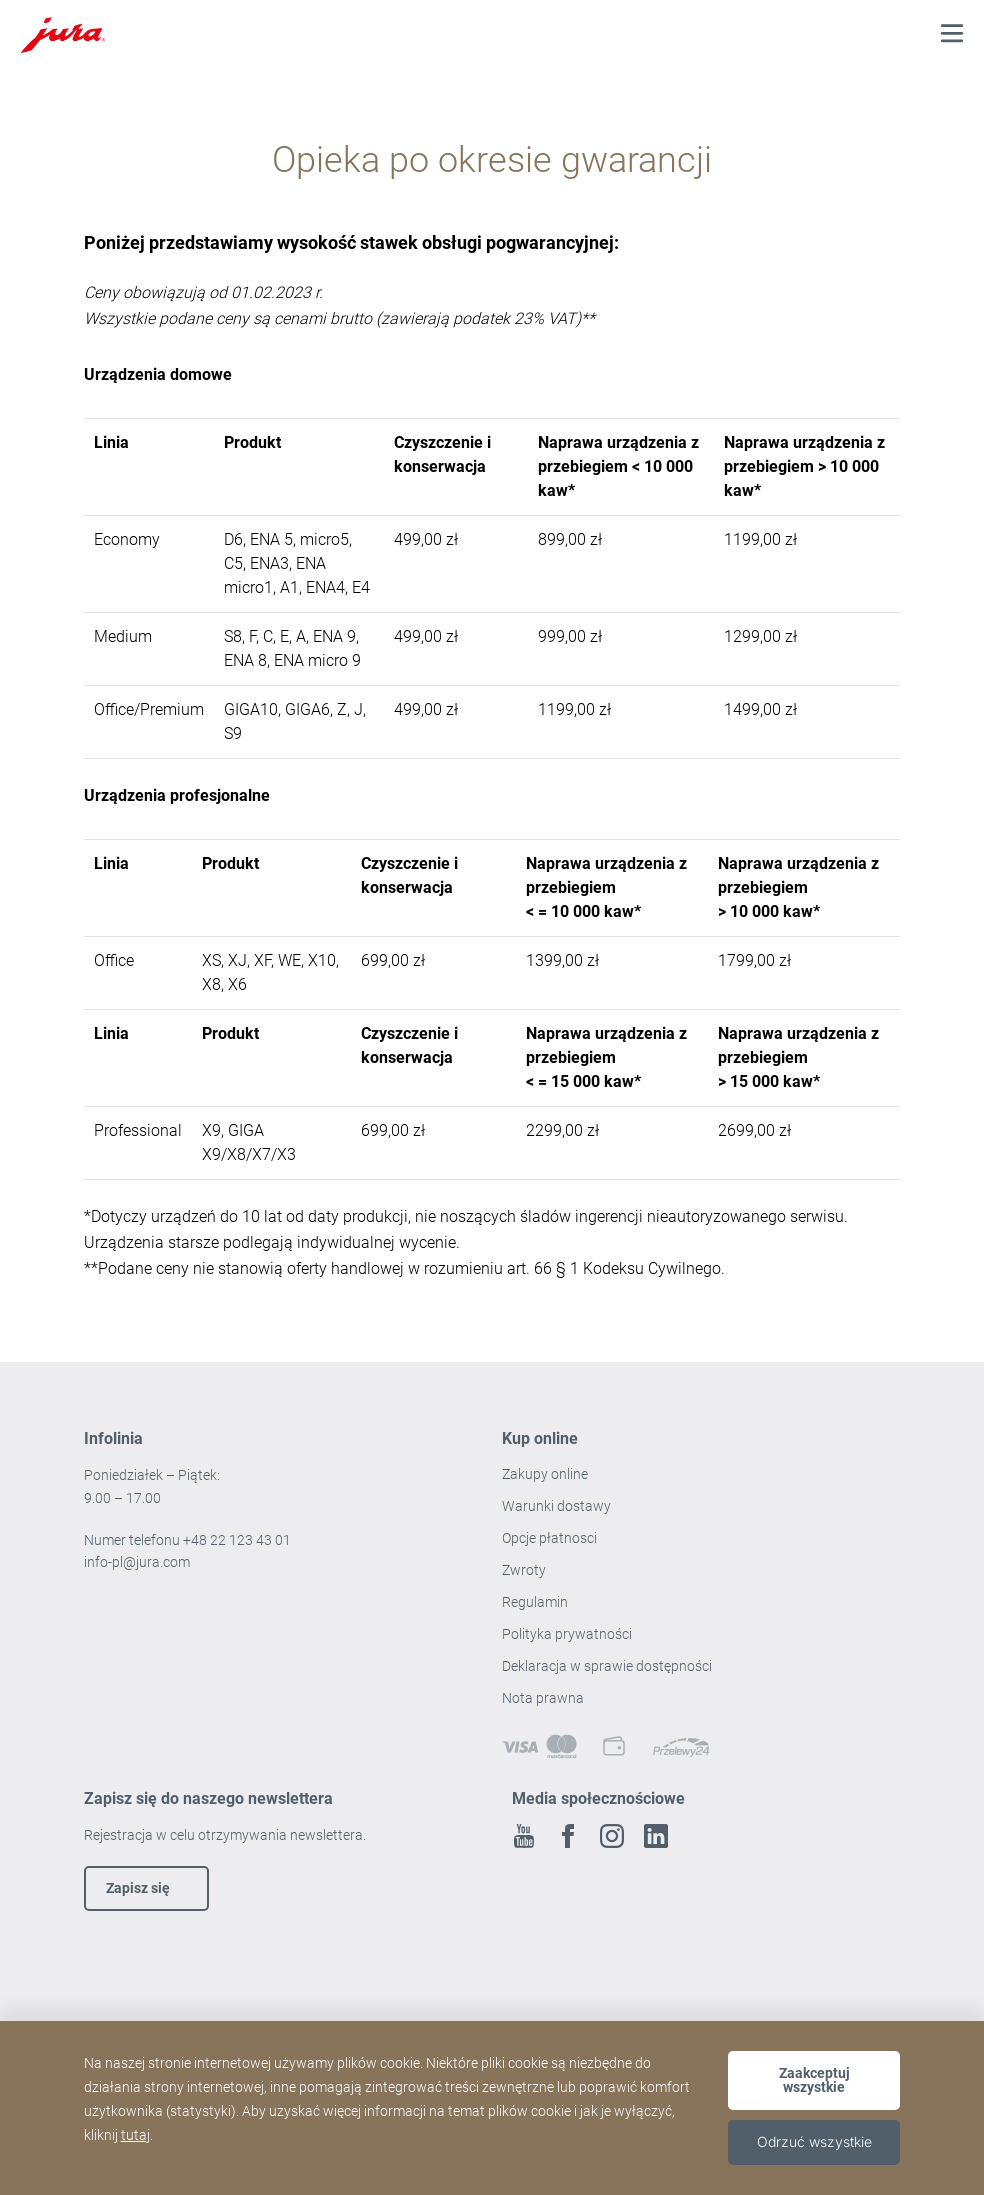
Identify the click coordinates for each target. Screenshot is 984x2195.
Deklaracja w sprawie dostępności (607, 1666)
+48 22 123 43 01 (237, 1540)
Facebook (568, 1836)
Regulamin (536, 1602)
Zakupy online (545, 1474)
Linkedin (656, 1836)
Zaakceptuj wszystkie (814, 2080)
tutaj (135, 2135)
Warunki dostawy (556, 1506)
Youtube (524, 1836)
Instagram (612, 1836)
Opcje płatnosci (549, 1538)
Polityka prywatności (568, 1634)
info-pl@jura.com (137, 1562)
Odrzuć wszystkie (814, 2141)
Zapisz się (138, 1888)
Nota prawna (543, 1698)
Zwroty (525, 1570)
